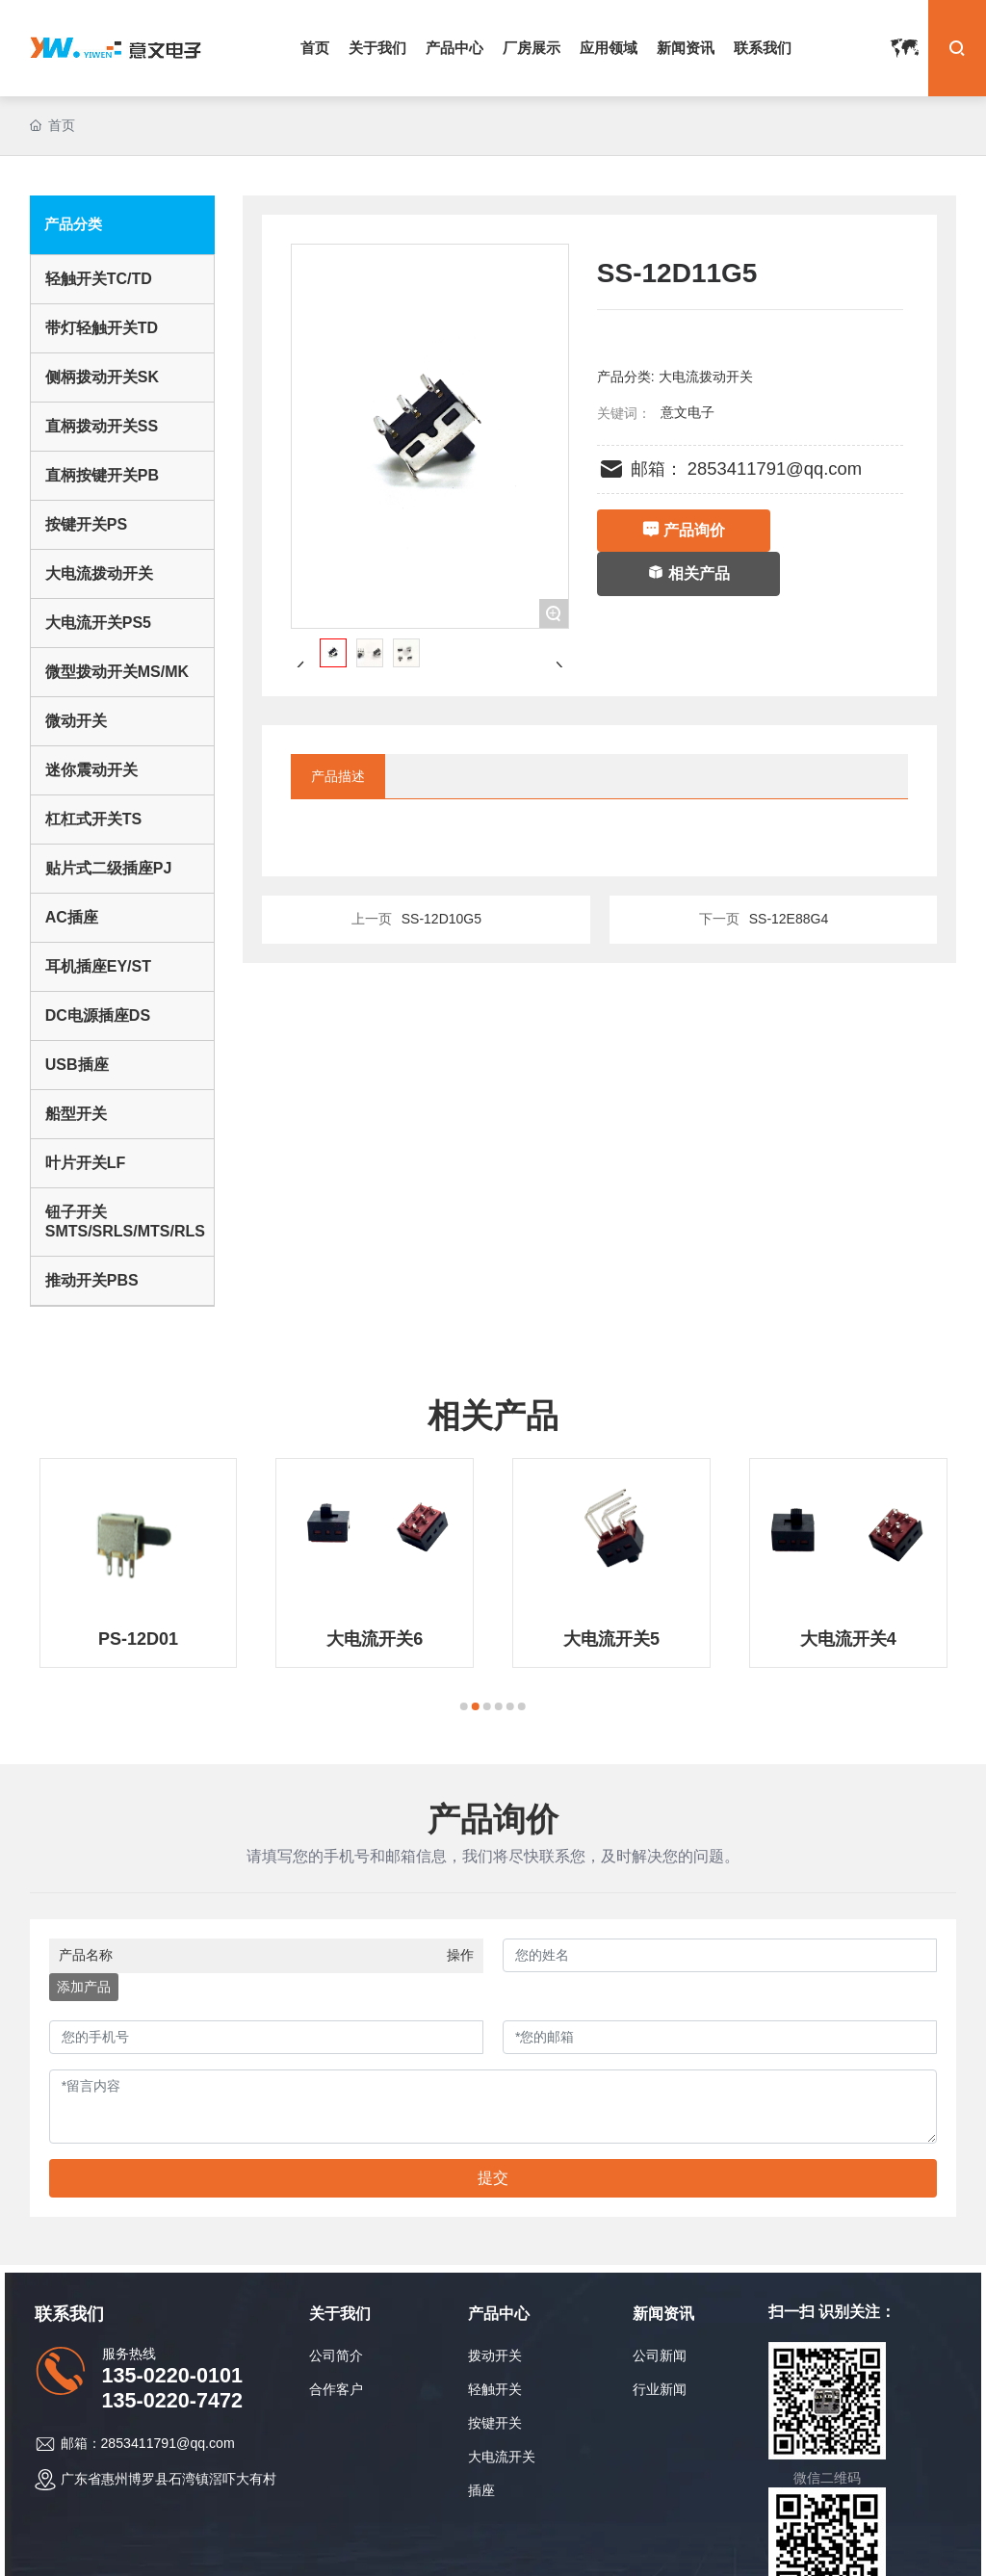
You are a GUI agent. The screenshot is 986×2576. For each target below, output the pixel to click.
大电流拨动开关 (706, 376)
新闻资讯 (663, 2313)
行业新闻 (660, 2389)
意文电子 (687, 412)
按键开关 (495, 2423)
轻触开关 (495, 2389)
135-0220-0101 (173, 2375)
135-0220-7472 (173, 2400)
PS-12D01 (138, 1639)
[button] (464, 1706)
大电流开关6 (374, 1639)
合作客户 (336, 2389)
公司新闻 (660, 2355)
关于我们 (340, 2313)
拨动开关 (495, 2355)
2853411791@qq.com (775, 468)
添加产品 (84, 1986)
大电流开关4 (848, 1639)
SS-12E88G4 (789, 918)
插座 (481, 2490)
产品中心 (499, 2313)
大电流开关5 (611, 1639)
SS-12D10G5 (441, 918)
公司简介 (336, 2355)
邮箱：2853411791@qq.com (148, 2443)
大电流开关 (501, 2456)
